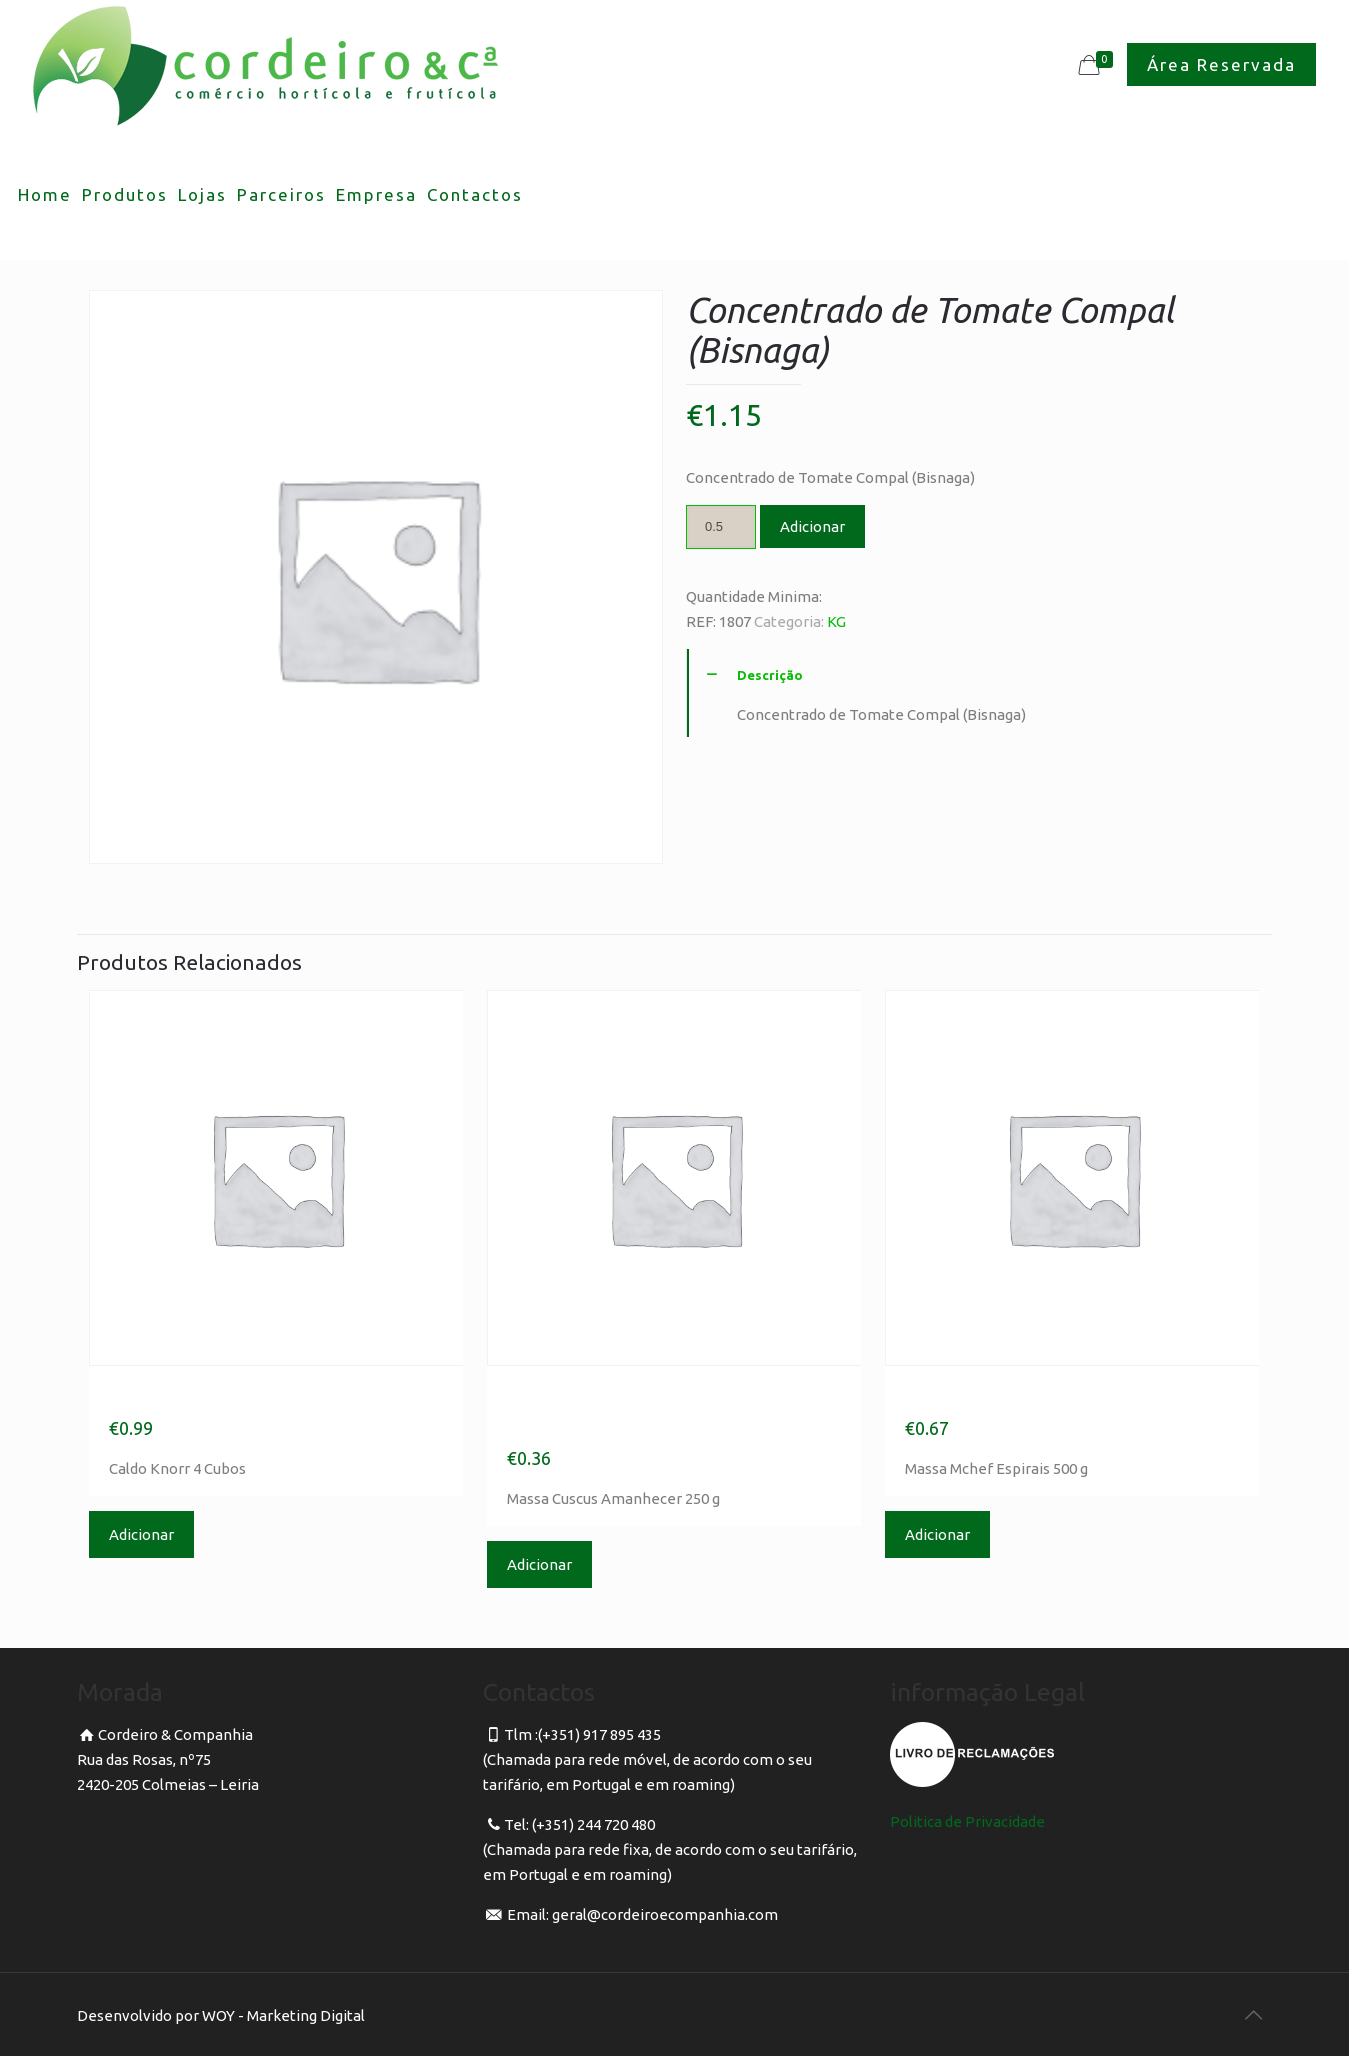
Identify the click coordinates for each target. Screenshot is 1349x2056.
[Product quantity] (721, 527)
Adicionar (812, 526)
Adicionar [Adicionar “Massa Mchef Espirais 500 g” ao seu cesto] (937, 1534)
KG (836, 621)
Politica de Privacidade (967, 1821)
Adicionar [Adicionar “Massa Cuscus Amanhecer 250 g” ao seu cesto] (539, 1564)
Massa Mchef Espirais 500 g (1059, 1396)
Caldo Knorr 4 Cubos (223, 1396)
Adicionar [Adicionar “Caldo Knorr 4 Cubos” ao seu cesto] (141, 1534)
